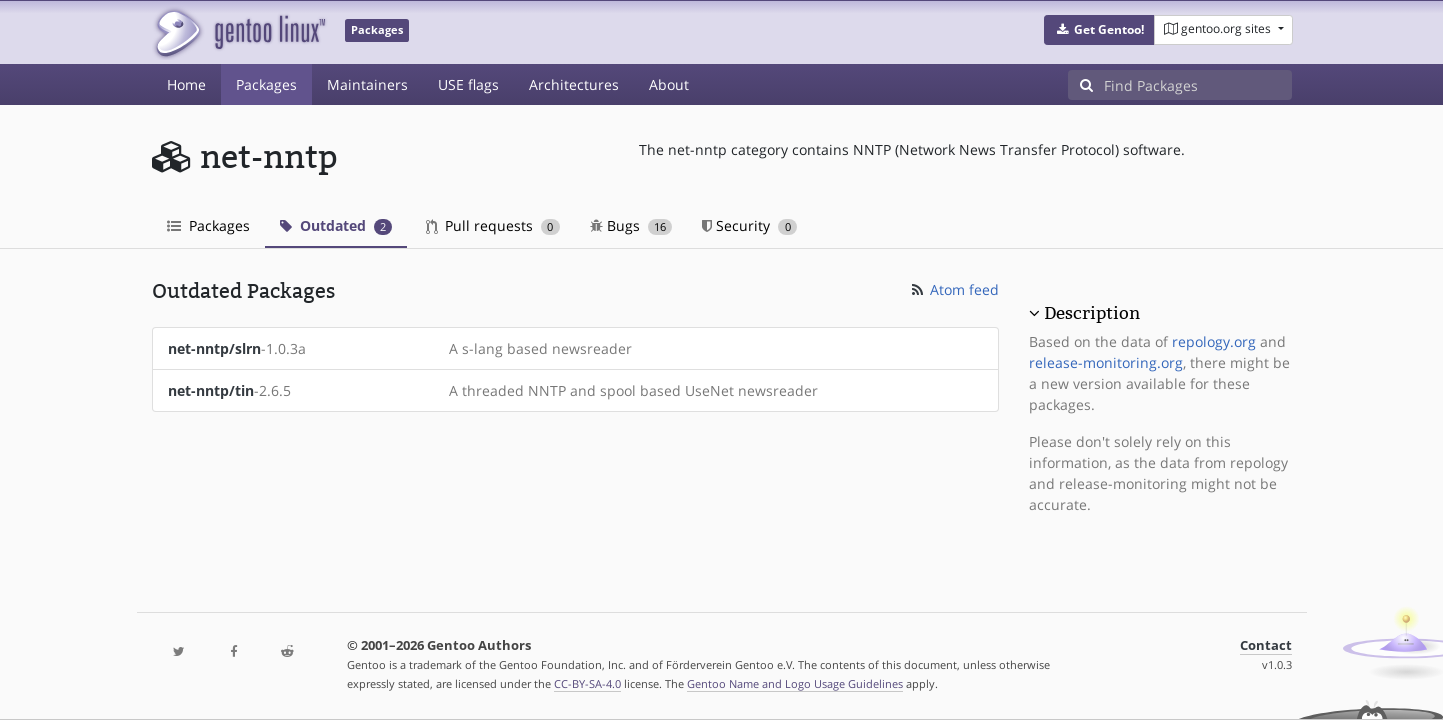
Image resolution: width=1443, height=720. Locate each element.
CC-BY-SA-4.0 (587, 683)
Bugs (631, 225)
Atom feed (953, 289)
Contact (1266, 645)
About (669, 84)
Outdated (336, 225)
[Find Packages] (1198, 85)
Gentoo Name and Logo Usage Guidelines (795, 683)
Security (749, 225)
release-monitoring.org (1106, 362)
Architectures (574, 84)
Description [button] (1092, 313)
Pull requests (493, 225)
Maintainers (367, 84)
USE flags (468, 84)
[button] (1099, 30)
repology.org (1214, 341)
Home (186, 84)
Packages (266, 84)
